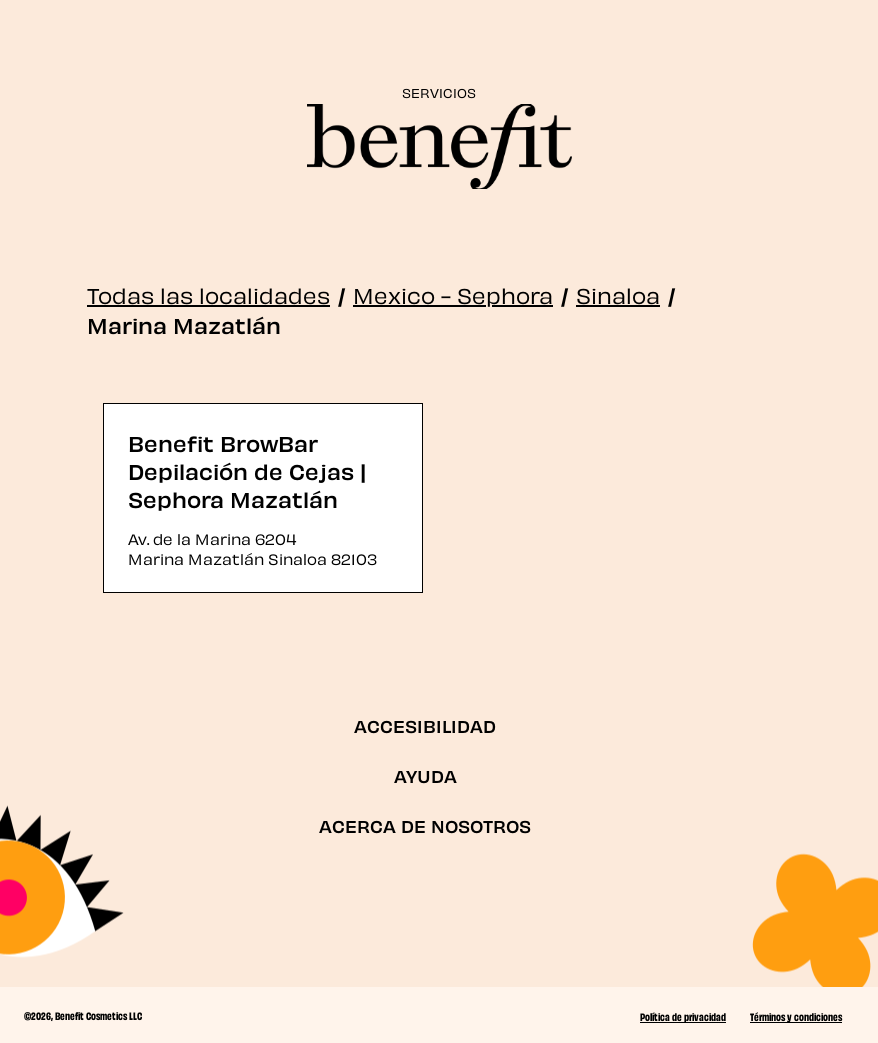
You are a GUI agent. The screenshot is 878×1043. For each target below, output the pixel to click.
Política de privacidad (683, 1016)
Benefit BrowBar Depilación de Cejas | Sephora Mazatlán (247, 469)
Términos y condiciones (796, 1016)
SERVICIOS (439, 91)
